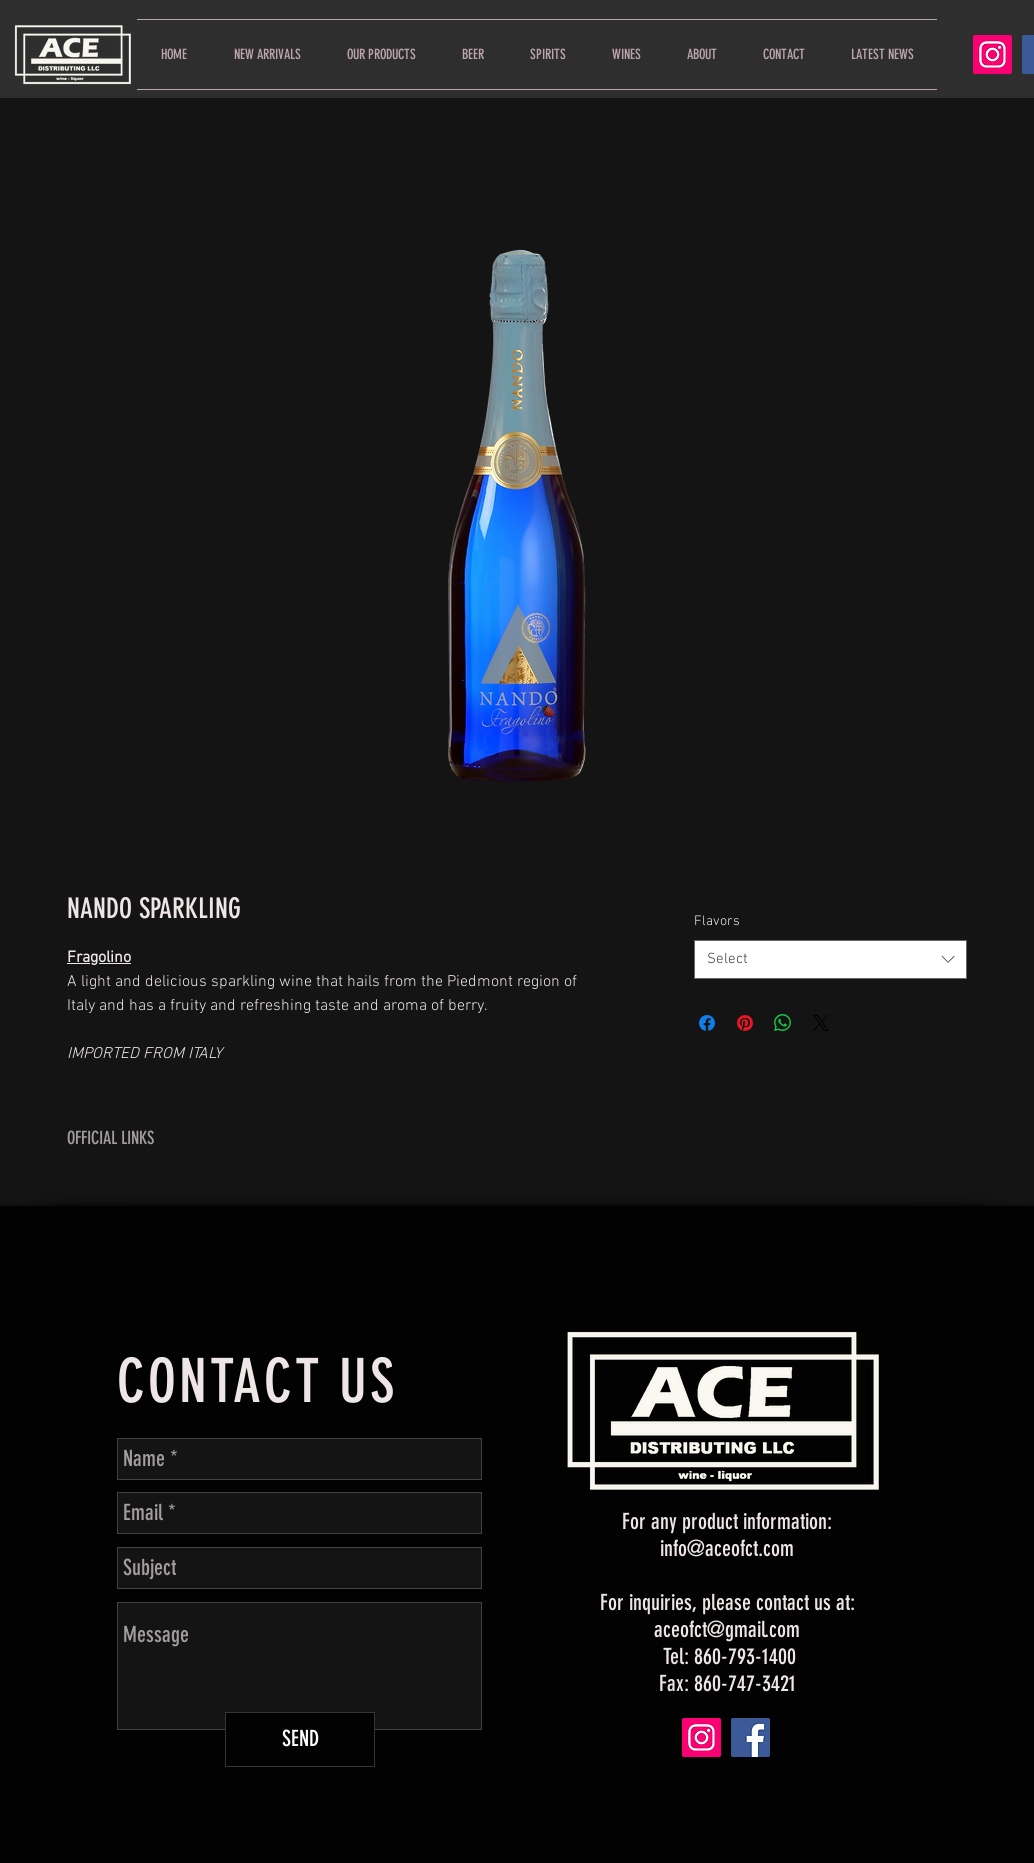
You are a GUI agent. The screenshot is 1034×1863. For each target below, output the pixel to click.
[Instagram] (992, 54)
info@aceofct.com (727, 1548)
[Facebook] (750, 1737)
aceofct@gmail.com (727, 1629)
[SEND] (300, 1739)
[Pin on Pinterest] (745, 1023)
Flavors (717, 921)
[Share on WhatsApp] (783, 1023)
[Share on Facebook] (707, 1023)
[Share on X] (821, 1023)
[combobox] (830, 959)
